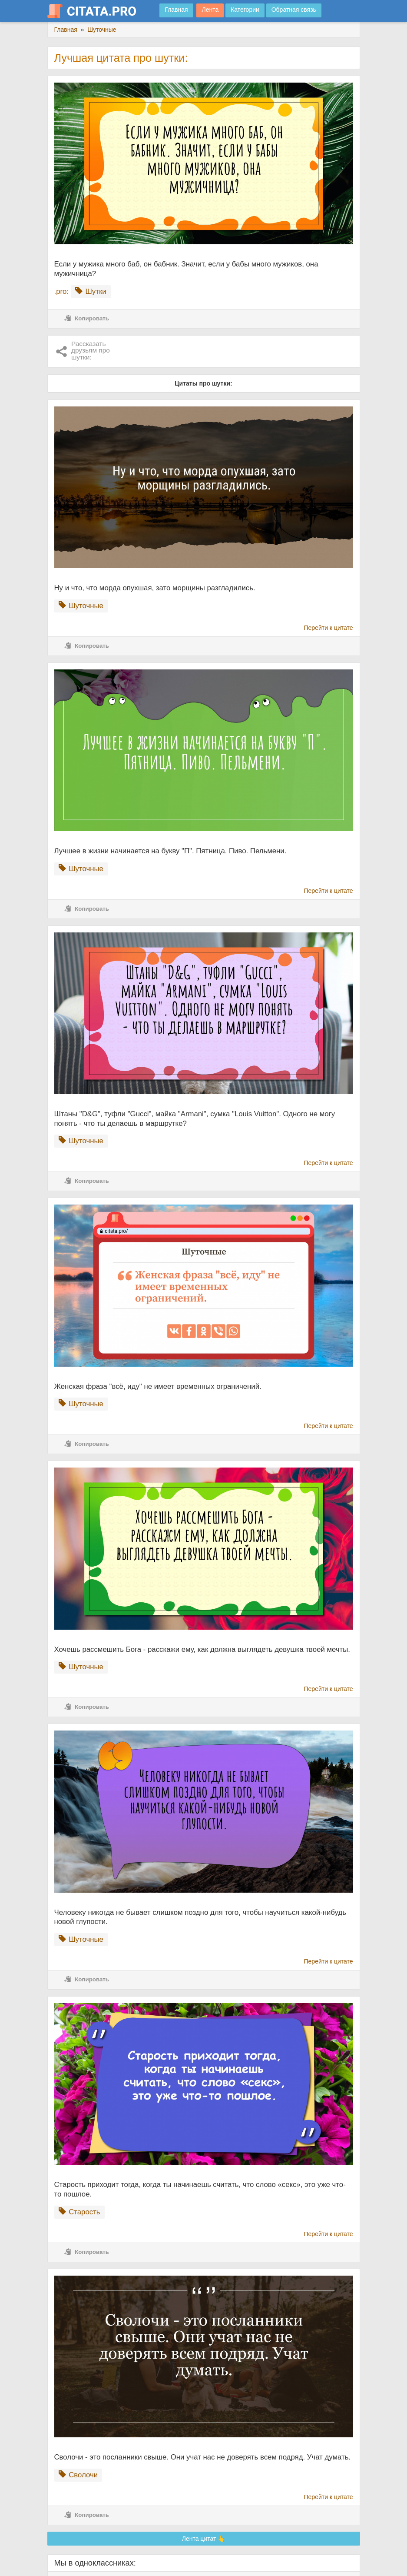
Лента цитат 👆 (203, 2538)
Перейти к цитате (328, 627)
